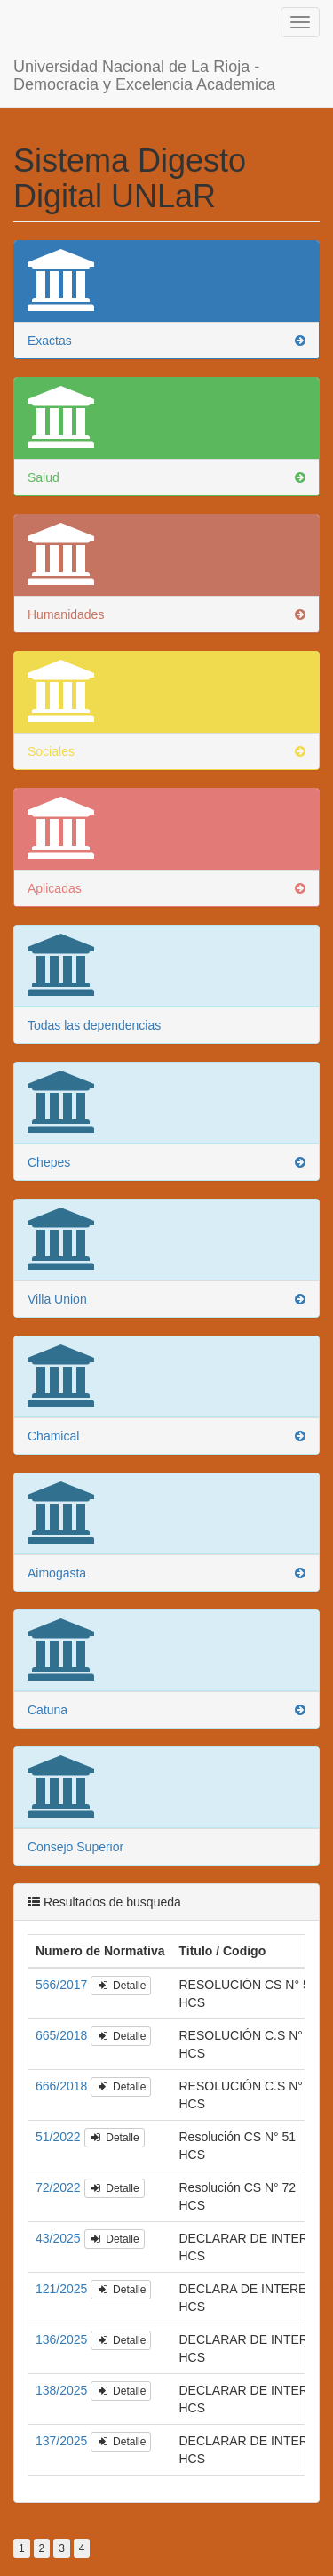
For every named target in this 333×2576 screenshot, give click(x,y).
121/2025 (63, 2271)
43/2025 (60, 2220)
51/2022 (60, 2119)
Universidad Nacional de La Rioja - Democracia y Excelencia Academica (144, 55)
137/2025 (63, 2423)
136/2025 (63, 2322)
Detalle (121, 1968)
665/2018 (63, 2017)
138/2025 (63, 2372)
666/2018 (63, 2068)
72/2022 (60, 2170)
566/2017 (63, 1967)
